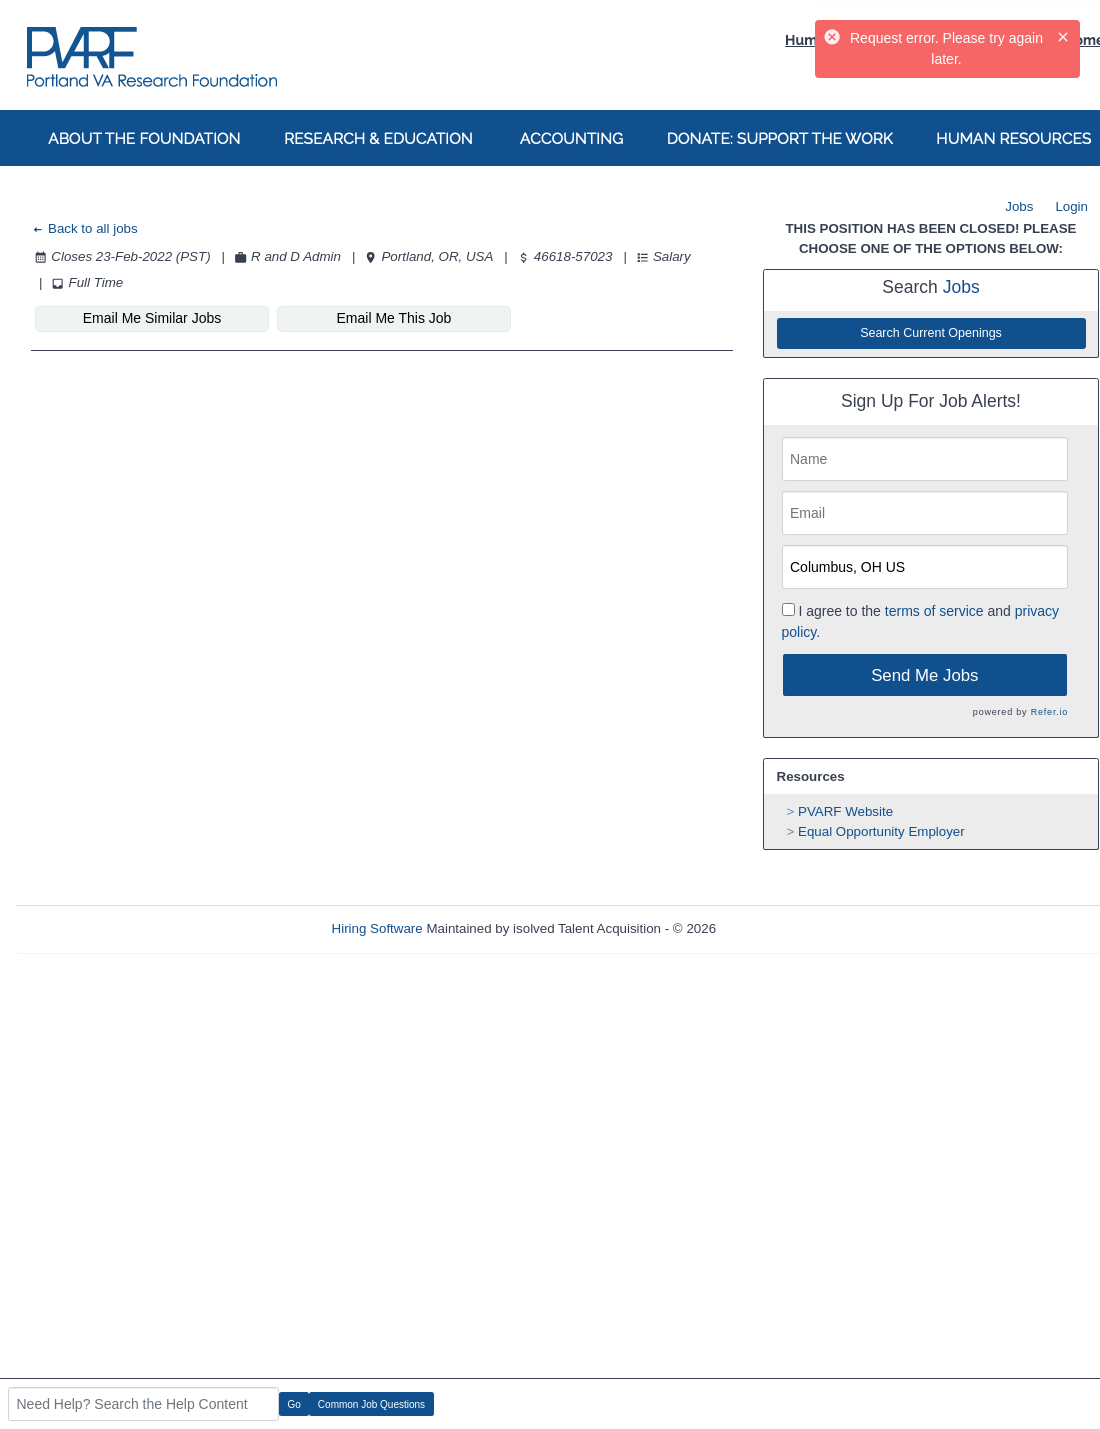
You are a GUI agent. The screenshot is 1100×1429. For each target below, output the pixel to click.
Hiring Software (377, 928)
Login (1071, 206)
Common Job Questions (371, 1404)
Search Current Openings (931, 333)
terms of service (934, 611)
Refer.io (1049, 712)
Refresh (775, 928)
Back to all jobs (84, 228)
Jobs (1019, 206)
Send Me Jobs (924, 675)
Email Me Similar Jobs (152, 318)
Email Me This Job (394, 318)
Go (294, 1404)
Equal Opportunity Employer (881, 831)
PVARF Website (845, 811)
